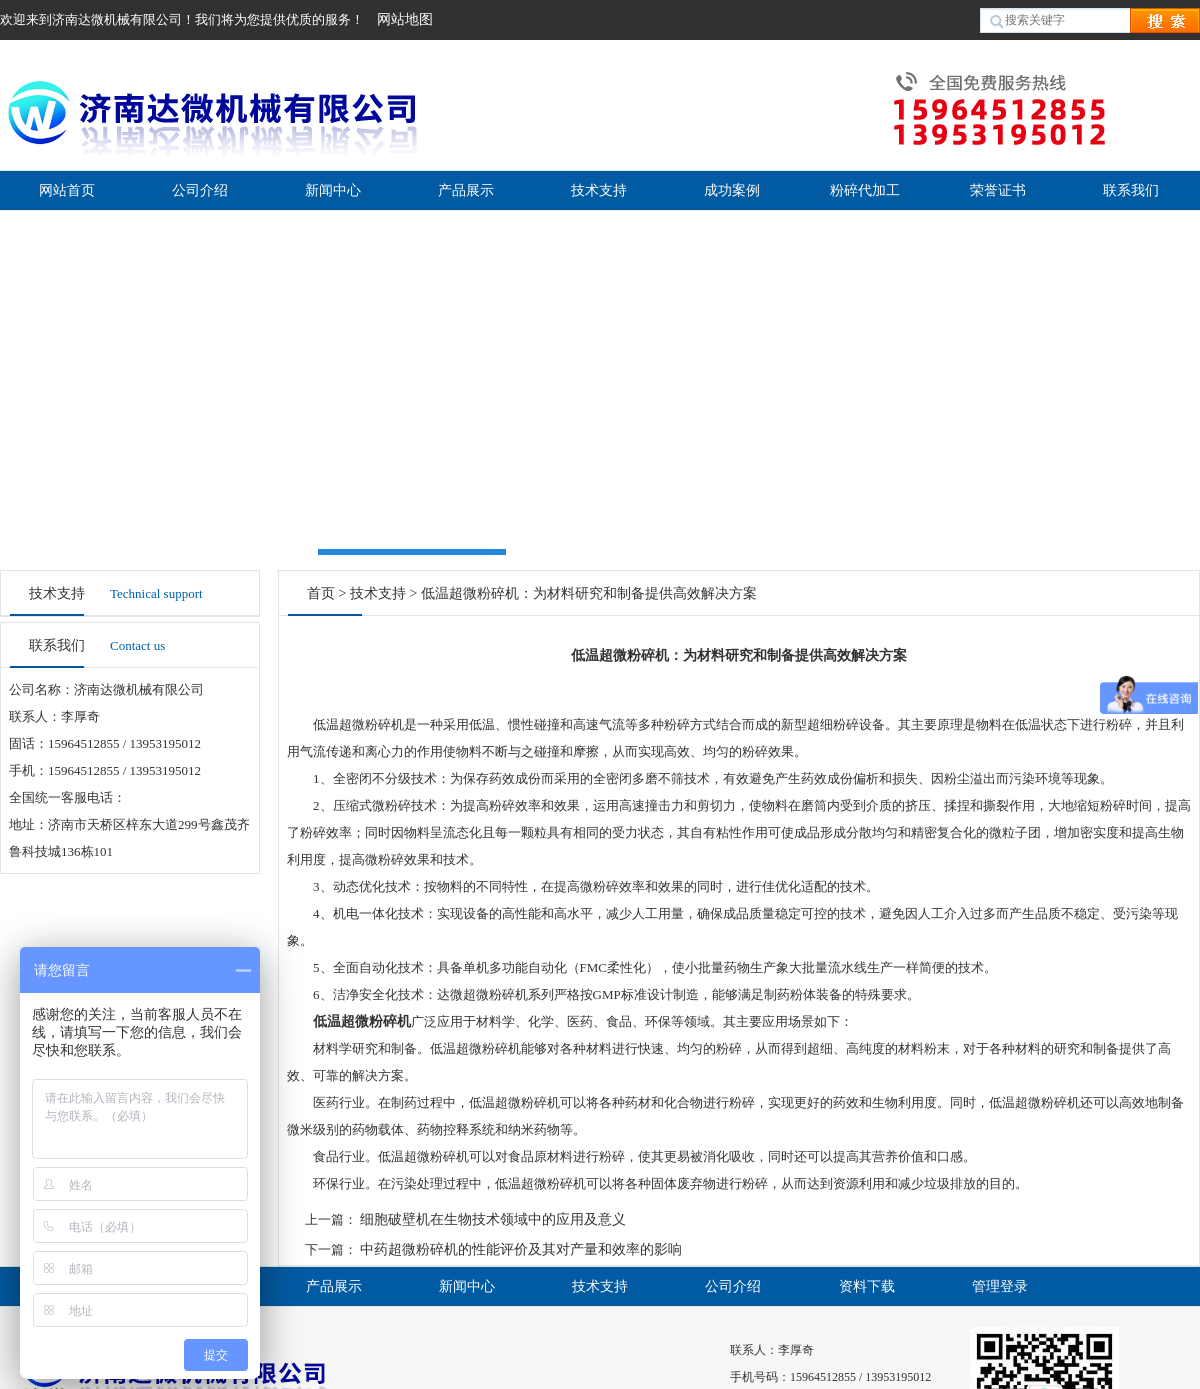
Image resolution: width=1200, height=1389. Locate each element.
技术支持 (599, 190)
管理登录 (1000, 1286)
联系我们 (1131, 190)
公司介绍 (200, 190)
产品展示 (466, 190)
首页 (321, 593)
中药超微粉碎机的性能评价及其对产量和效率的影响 (521, 1249)
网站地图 (405, 19)
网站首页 (67, 190)
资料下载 (867, 1286)
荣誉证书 (998, 190)
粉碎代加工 (865, 190)
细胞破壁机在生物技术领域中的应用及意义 (493, 1219)
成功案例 (732, 190)
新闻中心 (333, 190)
